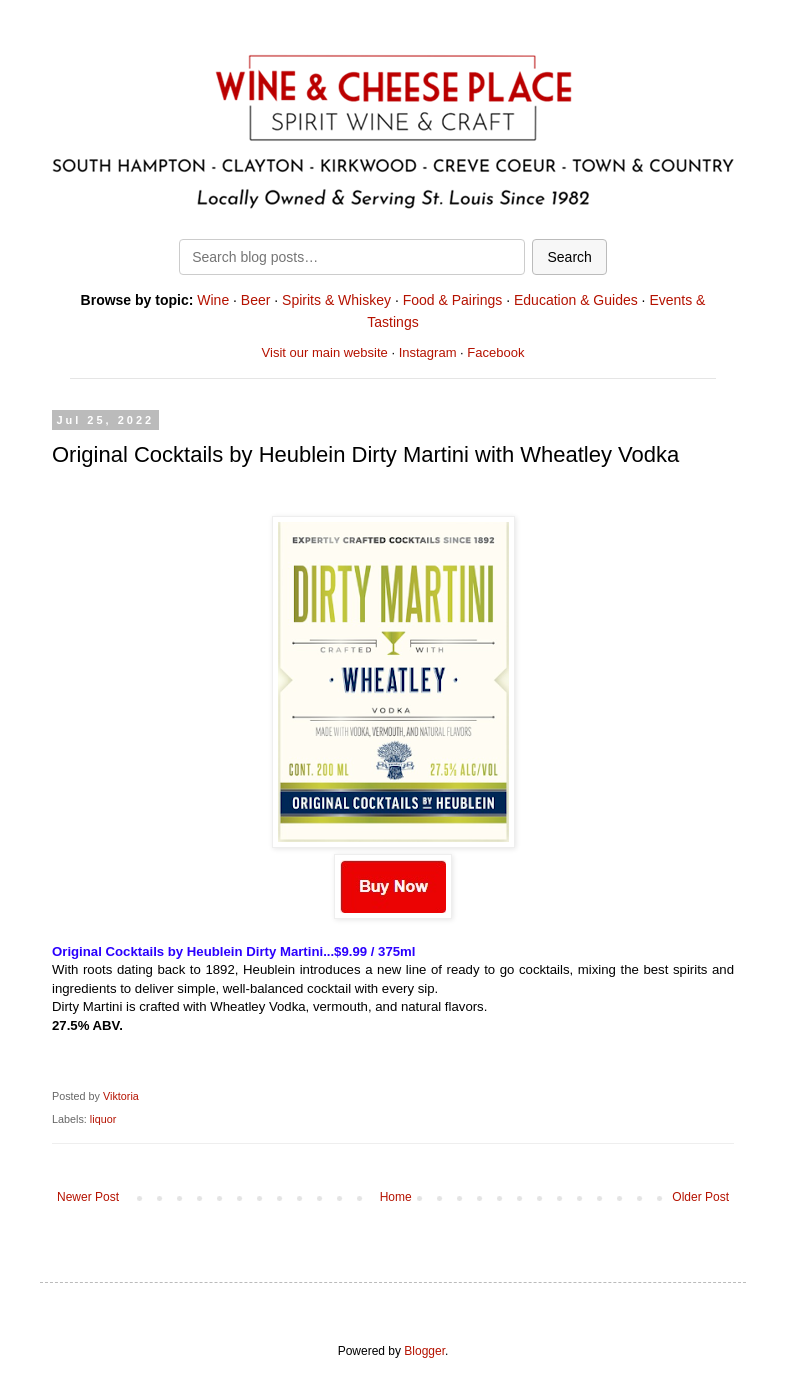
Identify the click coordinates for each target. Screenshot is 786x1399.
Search (569, 257)
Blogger (424, 1351)
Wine (213, 300)
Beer (256, 300)
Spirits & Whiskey (336, 300)
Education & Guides (576, 300)
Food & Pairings (453, 300)
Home (396, 1197)
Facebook (495, 352)
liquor (103, 1119)
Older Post (700, 1197)
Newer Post (88, 1197)
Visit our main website (325, 352)
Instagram (428, 352)
